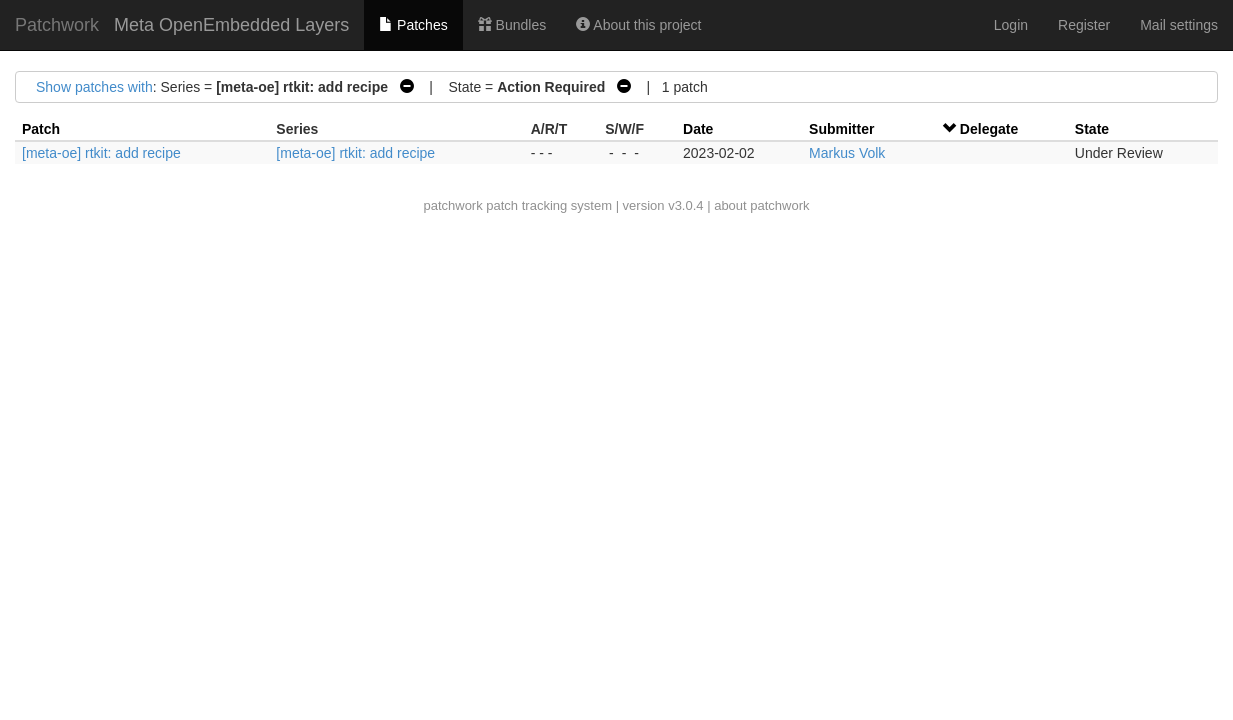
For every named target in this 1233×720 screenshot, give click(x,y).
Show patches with (94, 87)
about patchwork (761, 205)
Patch (41, 129)
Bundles (512, 25)
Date (698, 129)
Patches (413, 25)
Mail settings (1179, 25)
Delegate (989, 129)
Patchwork (57, 25)
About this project (638, 25)
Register (1084, 25)
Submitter (841, 129)
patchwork (452, 205)
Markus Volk (847, 153)
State (1092, 129)
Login (1011, 25)
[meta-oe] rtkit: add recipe (101, 153)
